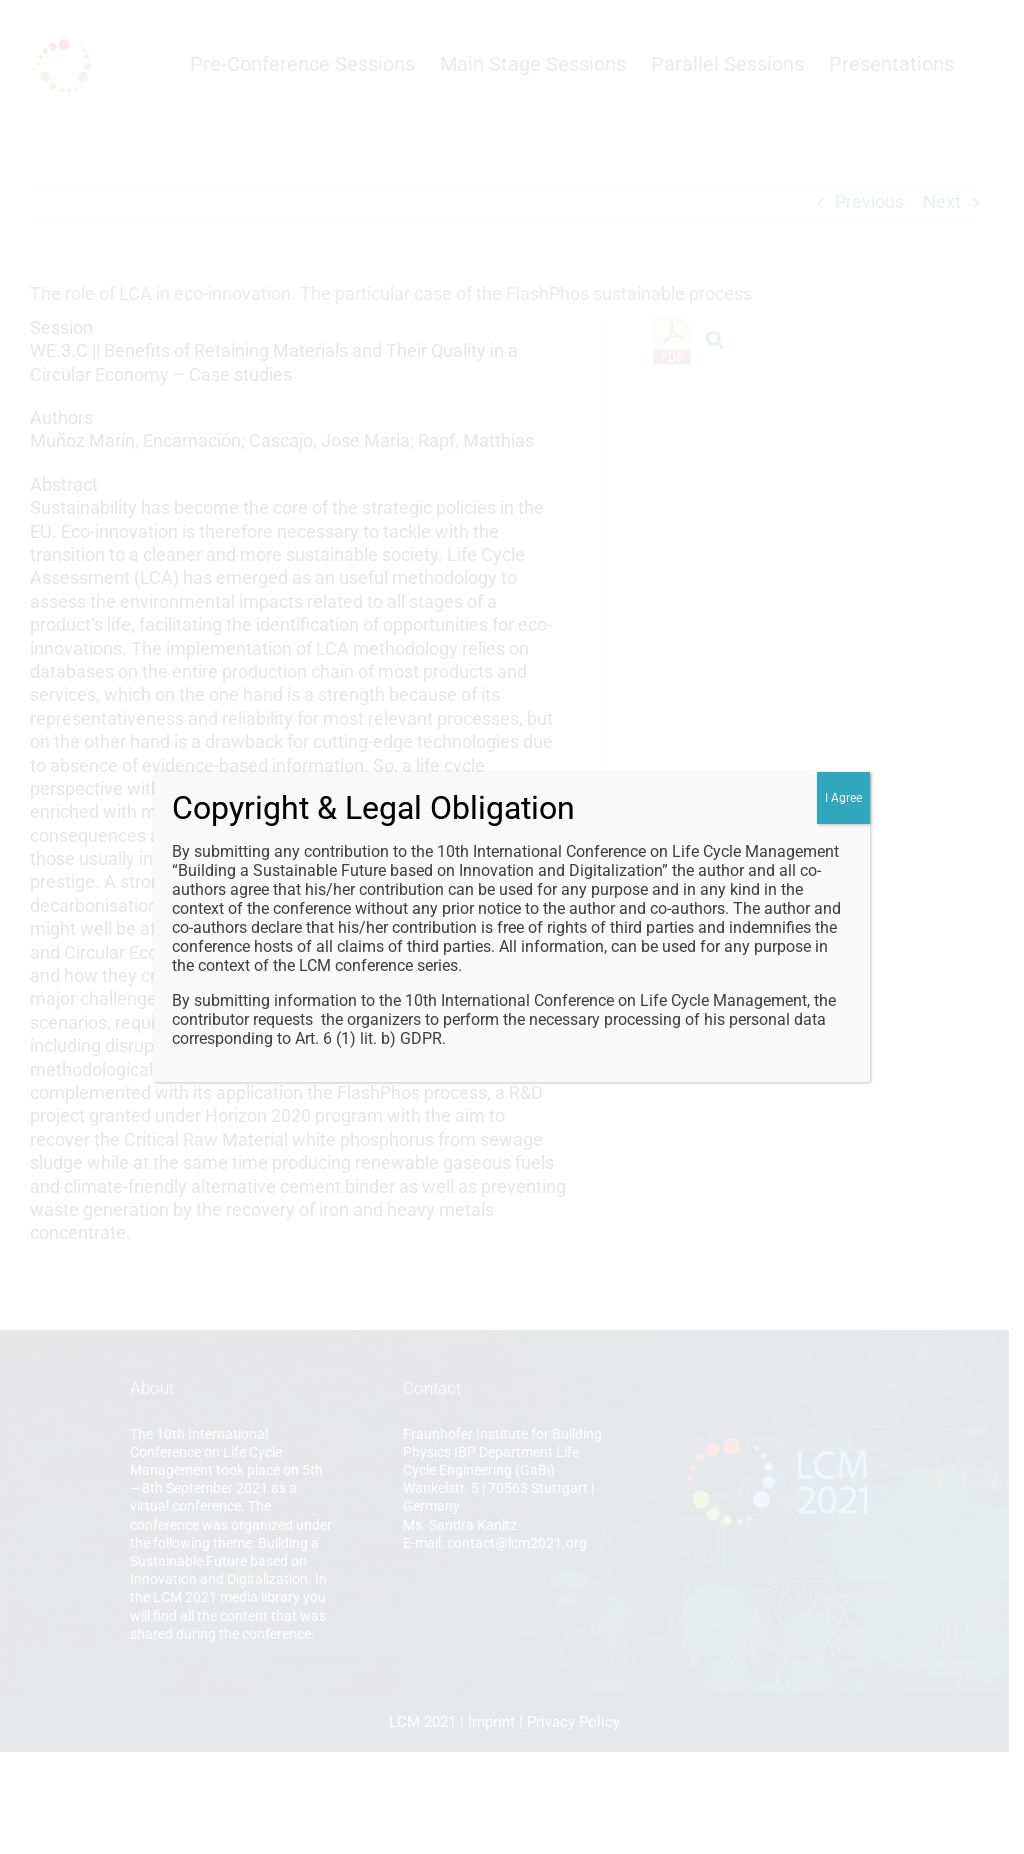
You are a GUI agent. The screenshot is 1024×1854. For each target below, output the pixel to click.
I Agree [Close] (843, 798)
